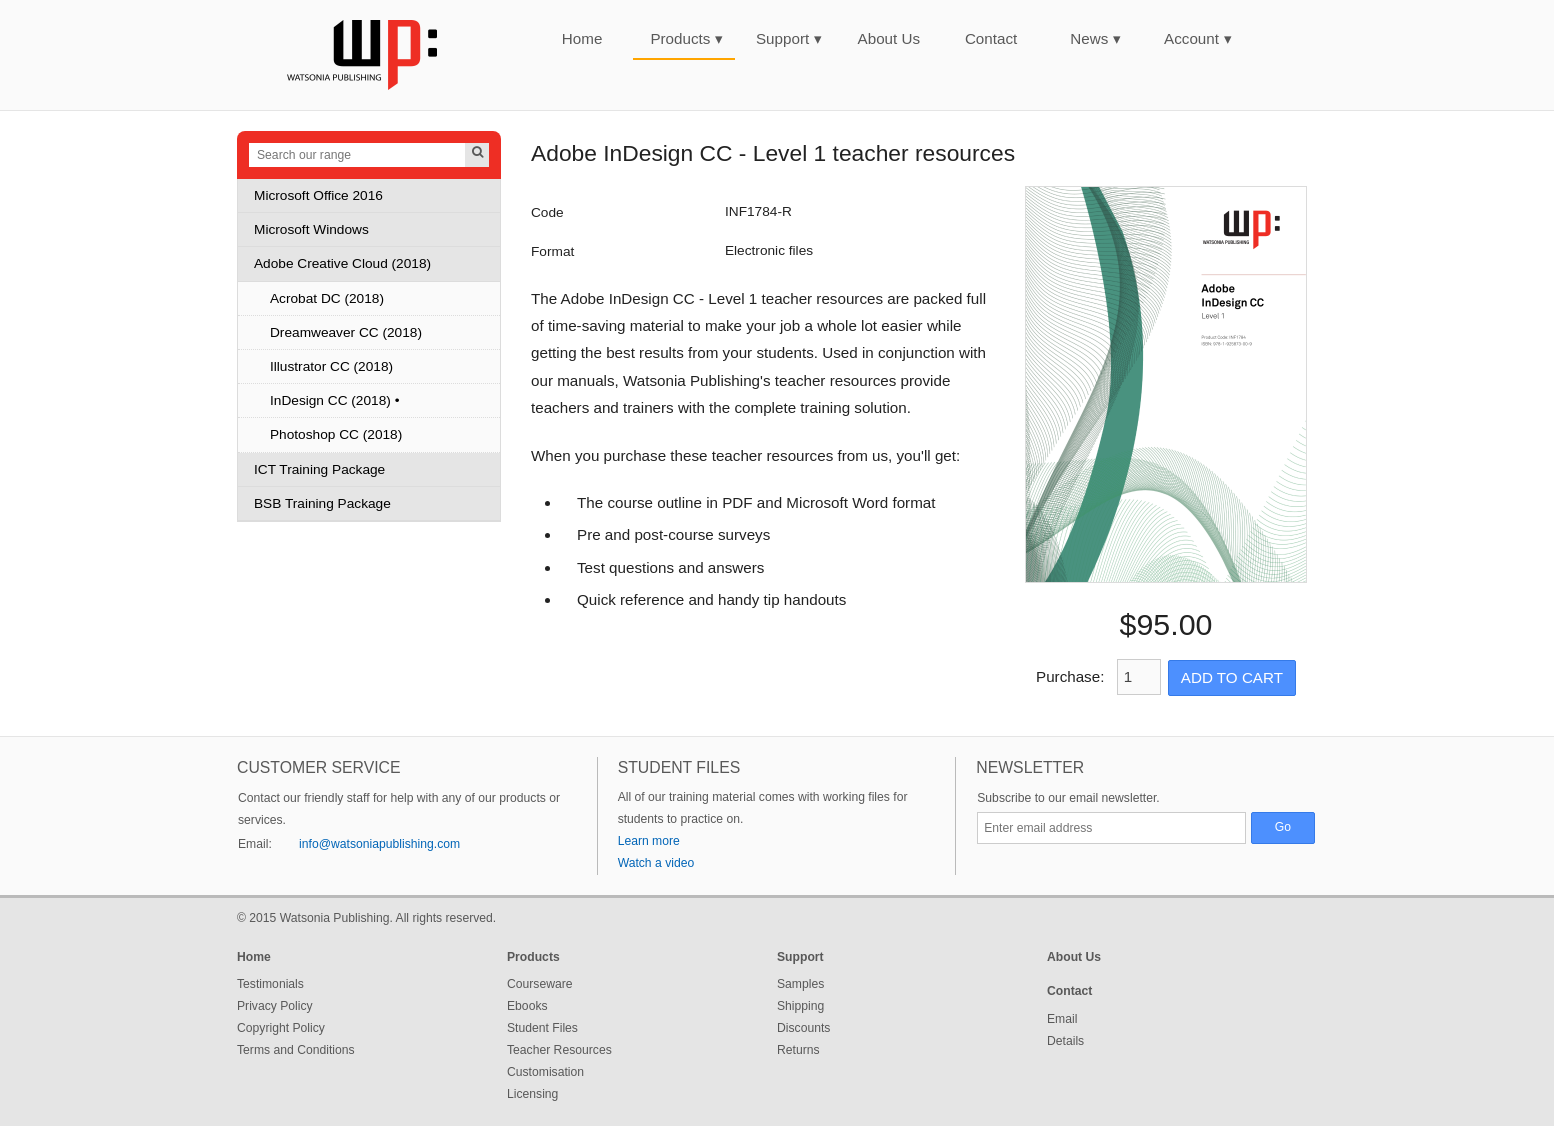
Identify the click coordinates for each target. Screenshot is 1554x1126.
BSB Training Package (322, 503)
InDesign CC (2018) (330, 400)
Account (1198, 38)
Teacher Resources (559, 1050)
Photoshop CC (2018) (336, 434)
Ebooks (527, 1006)
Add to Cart (1232, 677)
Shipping (800, 1006)
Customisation (545, 1072)
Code (547, 212)
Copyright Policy (281, 1028)
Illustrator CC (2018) (331, 366)
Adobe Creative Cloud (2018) (342, 263)
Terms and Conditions (296, 1050)
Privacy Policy (275, 1006)
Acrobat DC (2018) (327, 298)
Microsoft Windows (311, 229)
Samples (800, 984)
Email (1062, 1019)
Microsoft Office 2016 (318, 195)
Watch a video (656, 863)
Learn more (649, 841)
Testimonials (270, 984)
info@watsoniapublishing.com (379, 844)
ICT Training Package (319, 469)
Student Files (542, 1028)
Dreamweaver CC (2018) (346, 332)
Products (686, 38)
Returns (798, 1050)
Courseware (540, 984)
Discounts (803, 1028)
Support (789, 38)
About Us (889, 38)
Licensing (532, 1094)
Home (582, 38)
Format (552, 251)
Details (1065, 1041)
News (1095, 38)
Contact (991, 38)
